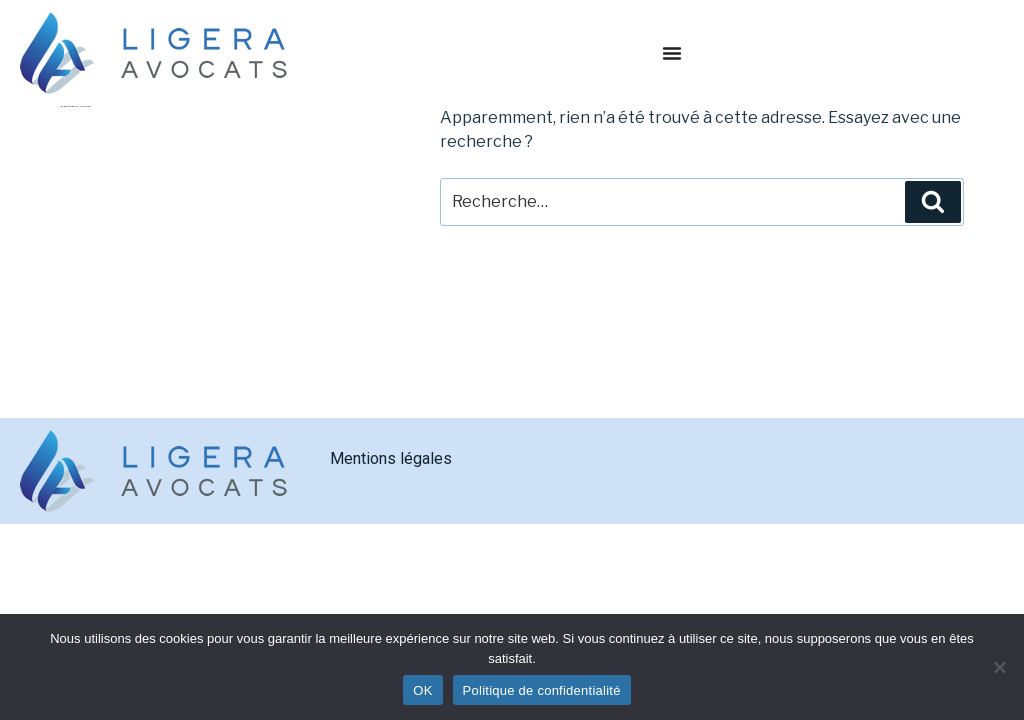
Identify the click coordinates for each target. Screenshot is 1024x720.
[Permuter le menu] (672, 53)
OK (422, 690)
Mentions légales (391, 458)
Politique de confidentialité (542, 690)
